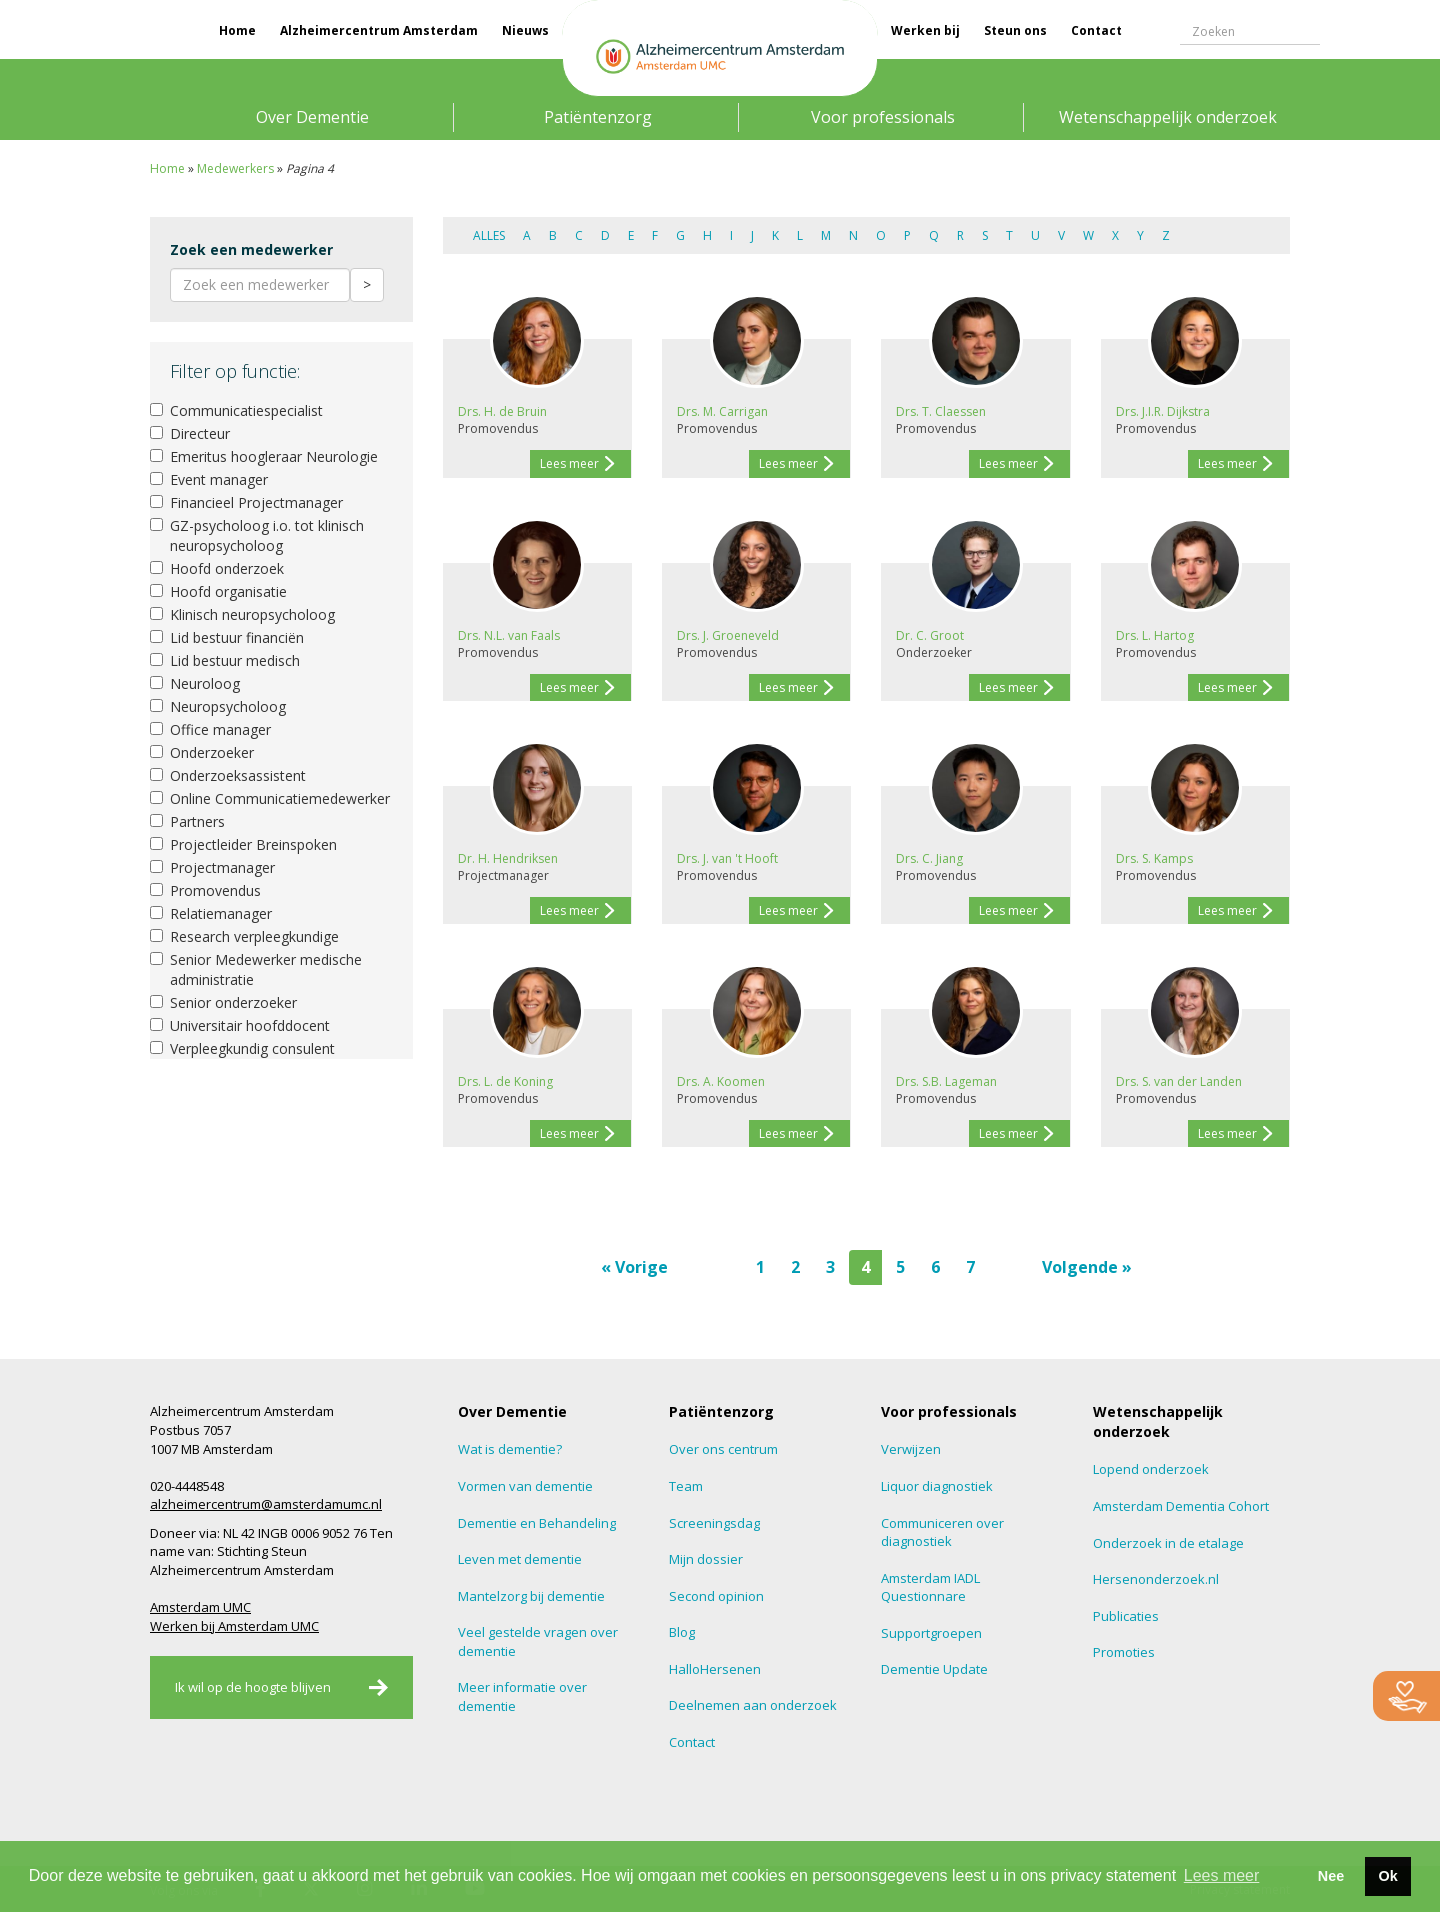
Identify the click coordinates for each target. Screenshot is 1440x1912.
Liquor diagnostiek (937, 1486)
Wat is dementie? (510, 1449)
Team (686, 1486)
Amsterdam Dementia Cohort (1181, 1506)
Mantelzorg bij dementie (531, 1596)
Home (237, 30)
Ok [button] (1387, 1876)
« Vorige (634, 1267)
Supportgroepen (931, 1633)
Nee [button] (1331, 1876)
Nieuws (525, 30)
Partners (187, 821)
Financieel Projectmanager (246, 502)
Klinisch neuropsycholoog (242, 614)
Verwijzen (911, 1449)
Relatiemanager (211, 913)
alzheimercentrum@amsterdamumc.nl (266, 1504)
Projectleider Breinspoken (243, 844)
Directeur (190, 433)
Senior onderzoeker (223, 1002)
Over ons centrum (723, 1449)
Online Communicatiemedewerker (270, 798)
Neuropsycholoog (218, 706)
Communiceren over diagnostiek (942, 1532)
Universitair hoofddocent (240, 1025)
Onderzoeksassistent (228, 775)
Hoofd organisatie (218, 591)
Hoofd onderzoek (217, 568)
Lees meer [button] (1222, 1875)
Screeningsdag (714, 1523)
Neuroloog (195, 683)
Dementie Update (934, 1669)
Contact (1096, 30)
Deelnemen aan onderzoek (753, 1705)
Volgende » (1087, 1267)
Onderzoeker (202, 752)
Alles (489, 235)
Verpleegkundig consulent (242, 1048)
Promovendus (205, 890)
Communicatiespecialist (236, 410)
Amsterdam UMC (200, 1607)
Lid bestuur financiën (227, 637)
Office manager (210, 729)
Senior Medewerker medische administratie (256, 969)
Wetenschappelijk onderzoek (1168, 117)
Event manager (209, 479)
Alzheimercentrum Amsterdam (379, 30)
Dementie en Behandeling (537, 1523)
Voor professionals (883, 117)
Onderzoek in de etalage (1168, 1543)
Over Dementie (312, 117)
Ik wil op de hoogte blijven (253, 1687)
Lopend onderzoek (1151, 1469)
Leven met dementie (520, 1559)
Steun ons (1015, 30)
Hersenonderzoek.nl (1156, 1579)
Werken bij (925, 30)
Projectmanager (212, 867)
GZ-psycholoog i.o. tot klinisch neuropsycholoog (257, 535)
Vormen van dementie (525, 1486)
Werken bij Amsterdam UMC (234, 1626)
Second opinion (716, 1596)
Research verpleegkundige (244, 936)
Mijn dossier (706, 1559)
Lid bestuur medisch (225, 660)
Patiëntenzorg (598, 117)
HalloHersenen (715, 1669)
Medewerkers (235, 168)
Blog (682, 1632)
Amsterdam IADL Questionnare (930, 1587)
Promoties (1124, 1652)
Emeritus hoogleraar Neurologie (264, 456)
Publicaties (1126, 1616)
